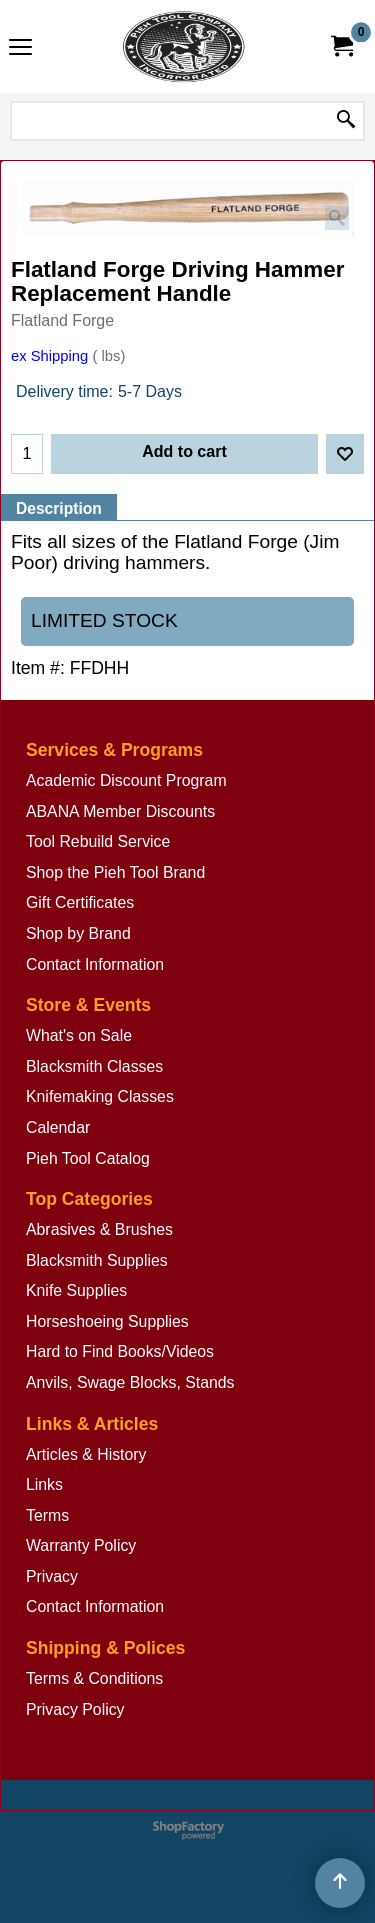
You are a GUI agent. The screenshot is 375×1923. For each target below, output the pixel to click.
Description (59, 508)
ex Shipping (49, 356)
